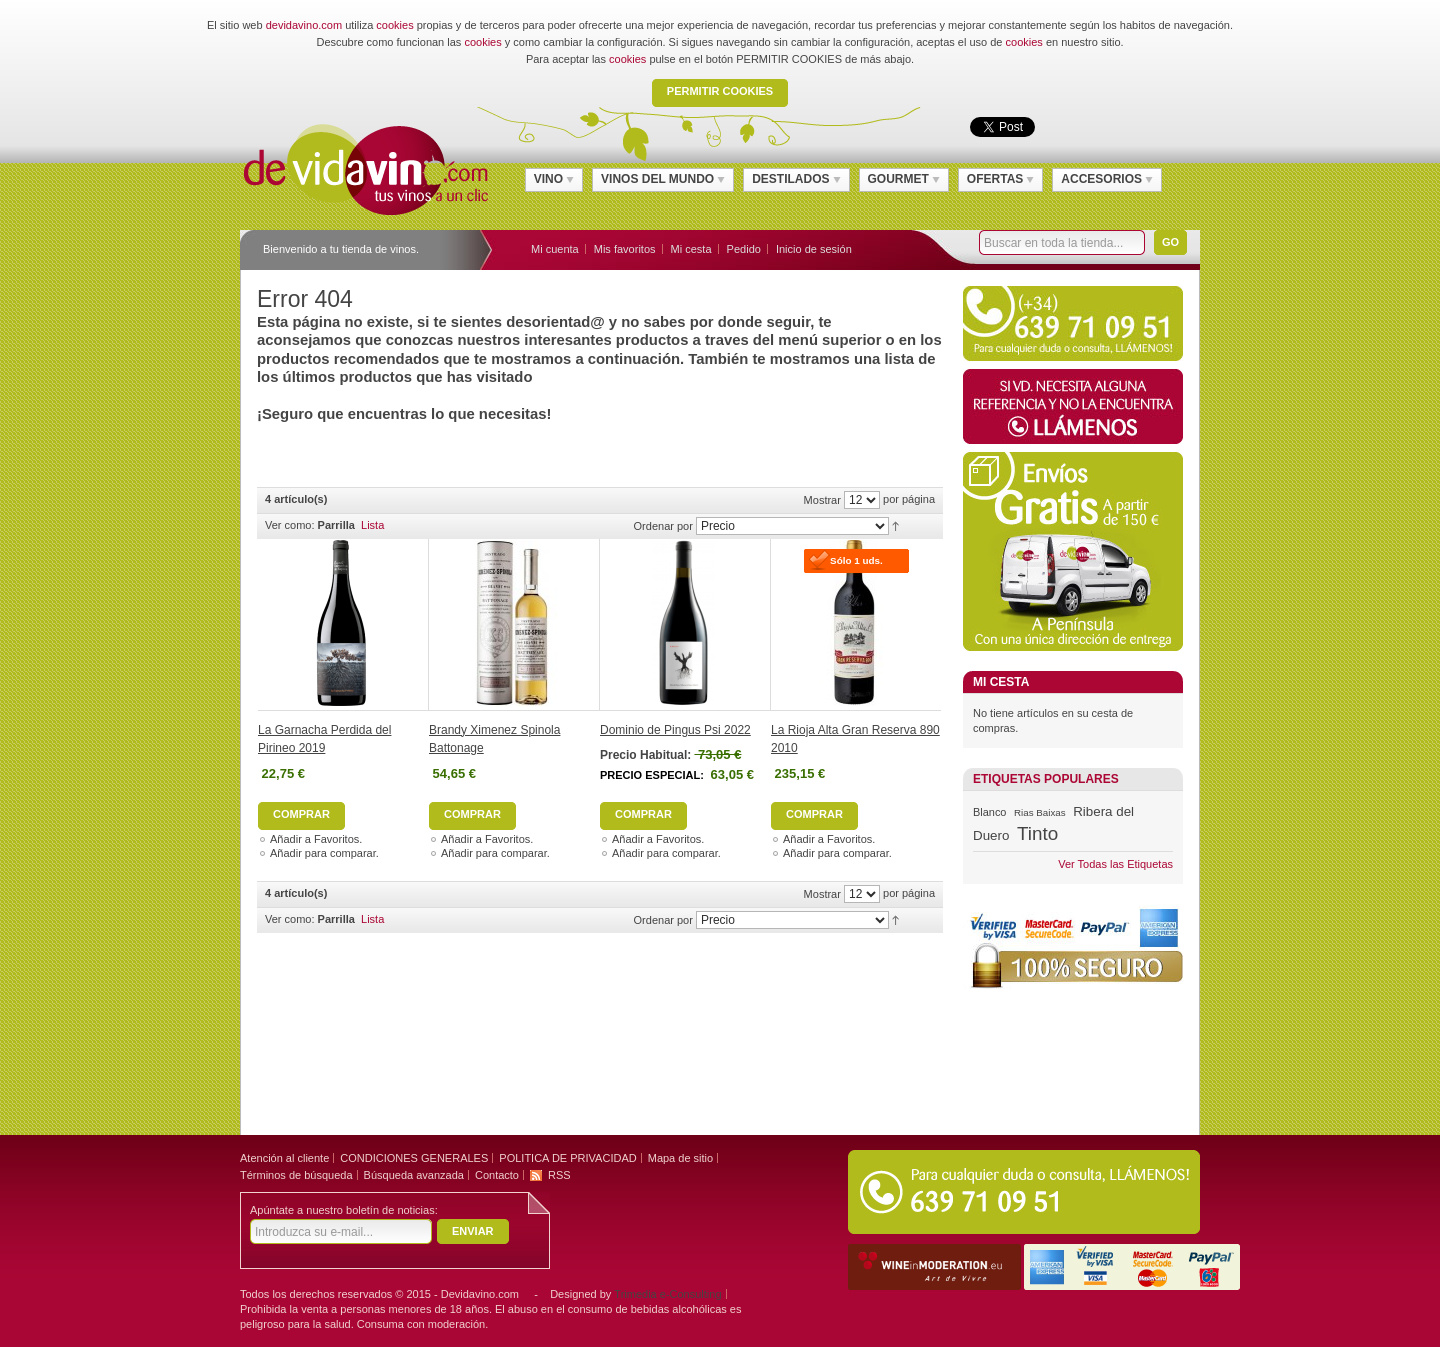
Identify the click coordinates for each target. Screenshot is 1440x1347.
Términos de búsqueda (296, 1175)
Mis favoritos (625, 249)
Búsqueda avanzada (414, 1175)
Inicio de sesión (814, 249)
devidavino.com (304, 25)
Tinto (1037, 833)
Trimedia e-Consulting (667, 1294)
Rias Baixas (1039, 812)
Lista (372, 525)
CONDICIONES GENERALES (414, 1158)
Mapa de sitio (680, 1158)
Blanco (989, 812)
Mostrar (822, 500)
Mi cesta (691, 249)
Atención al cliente (284, 1158)
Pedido (744, 249)
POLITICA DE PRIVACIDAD (567, 1158)
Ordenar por (663, 526)
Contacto (497, 1175)
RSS (559, 1175)
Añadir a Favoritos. (316, 839)
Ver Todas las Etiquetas (1115, 864)
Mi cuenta (555, 249)
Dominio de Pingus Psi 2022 (675, 730)
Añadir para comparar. (324, 853)
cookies (394, 25)
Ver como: (290, 525)
